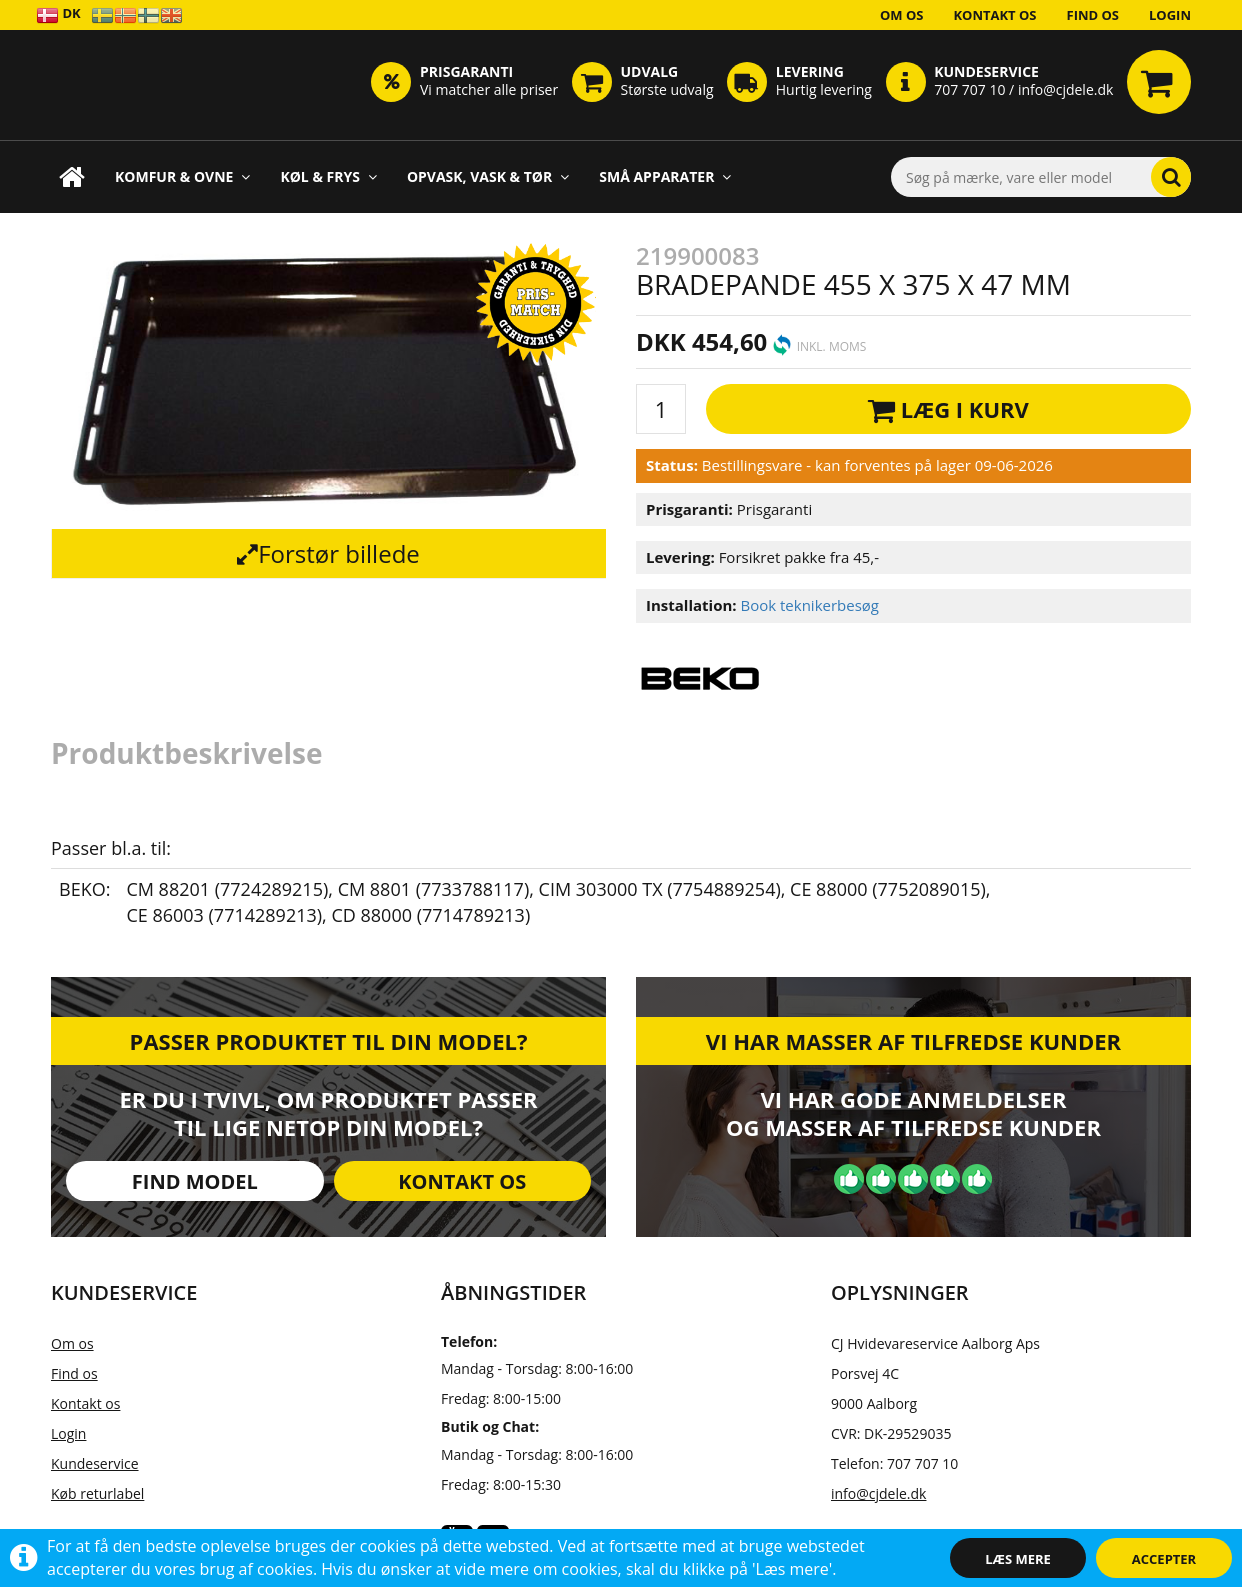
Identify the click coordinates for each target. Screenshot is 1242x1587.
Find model (195, 1181)
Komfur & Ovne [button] (182, 176)
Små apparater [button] (665, 176)
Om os (902, 15)
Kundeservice (95, 1463)
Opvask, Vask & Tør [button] (488, 176)
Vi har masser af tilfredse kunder (913, 1041)
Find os (1093, 15)
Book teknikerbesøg (809, 605)
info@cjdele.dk (878, 1493)
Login (1170, 15)
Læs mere (1018, 1559)
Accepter (1164, 1559)
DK (58, 14)
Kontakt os (994, 15)
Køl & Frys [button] (328, 176)
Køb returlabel (97, 1493)
